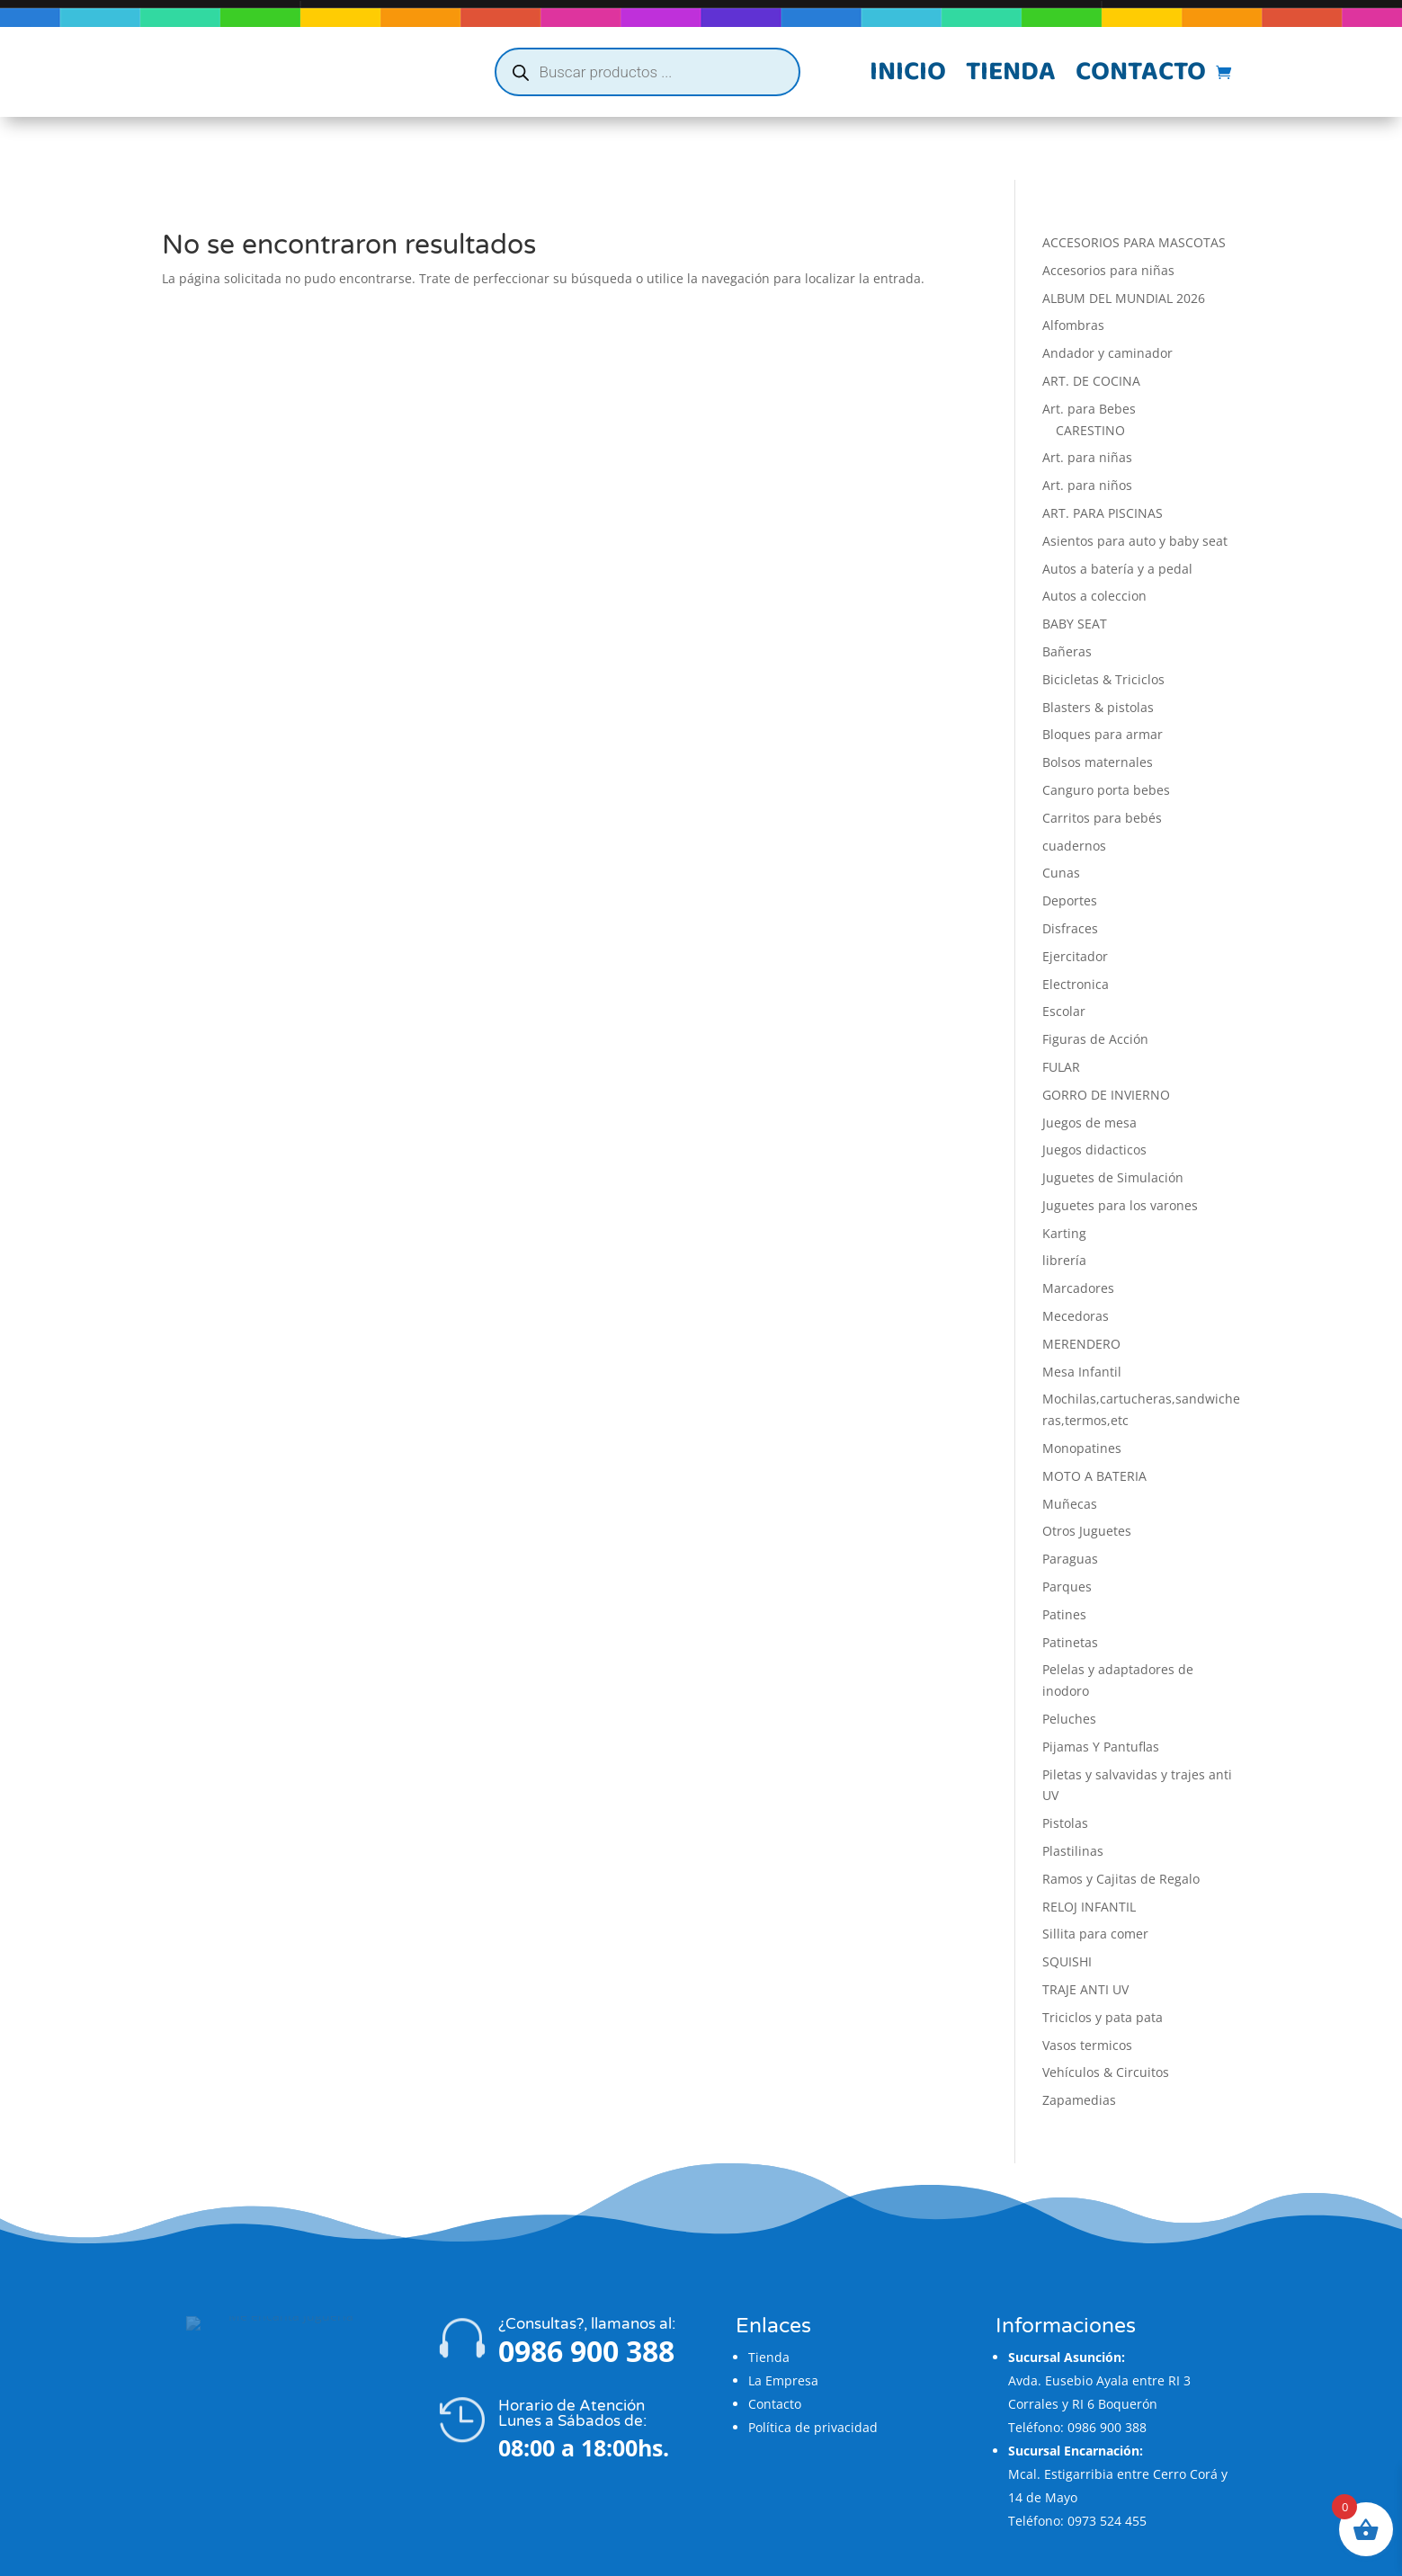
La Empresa (783, 2317)
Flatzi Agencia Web (753, 2555)
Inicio (908, 75)
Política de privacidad (813, 2364)
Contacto (1141, 75)
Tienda (1011, 75)
